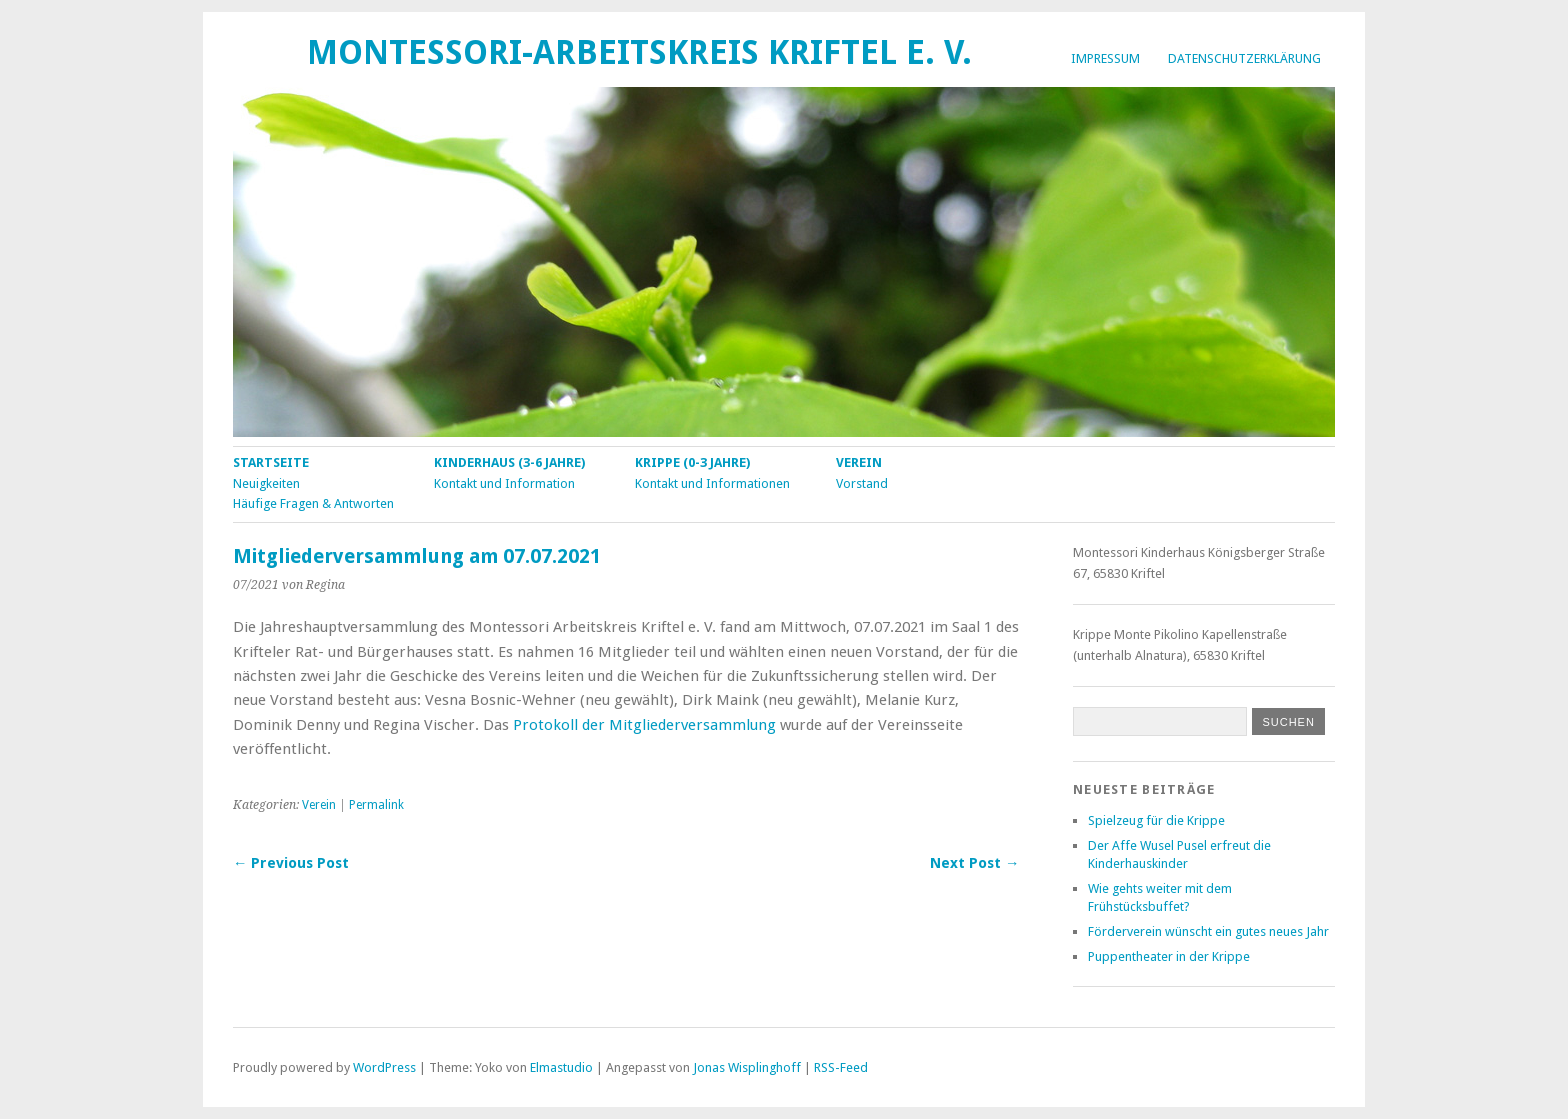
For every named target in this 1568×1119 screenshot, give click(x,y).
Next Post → (974, 863)
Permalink (376, 805)
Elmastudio (561, 1067)
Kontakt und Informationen (712, 483)
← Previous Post (291, 863)
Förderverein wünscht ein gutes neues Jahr (1208, 931)
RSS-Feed (841, 1067)
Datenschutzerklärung (1244, 58)
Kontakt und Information (504, 483)
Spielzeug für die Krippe (1156, 820)
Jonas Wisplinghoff (747, 1067)
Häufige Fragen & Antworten (313, 503)
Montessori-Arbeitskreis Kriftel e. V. (639, 52)
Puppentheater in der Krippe (1169, 956)
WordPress (384, 1067)
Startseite (271, 462)
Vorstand (862, 483)
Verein (859, 462)
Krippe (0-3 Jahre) (692, 462)
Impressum (1105, 58)
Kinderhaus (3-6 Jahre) (509, 462)
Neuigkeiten (266, 483)
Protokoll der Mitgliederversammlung (644, 725)
